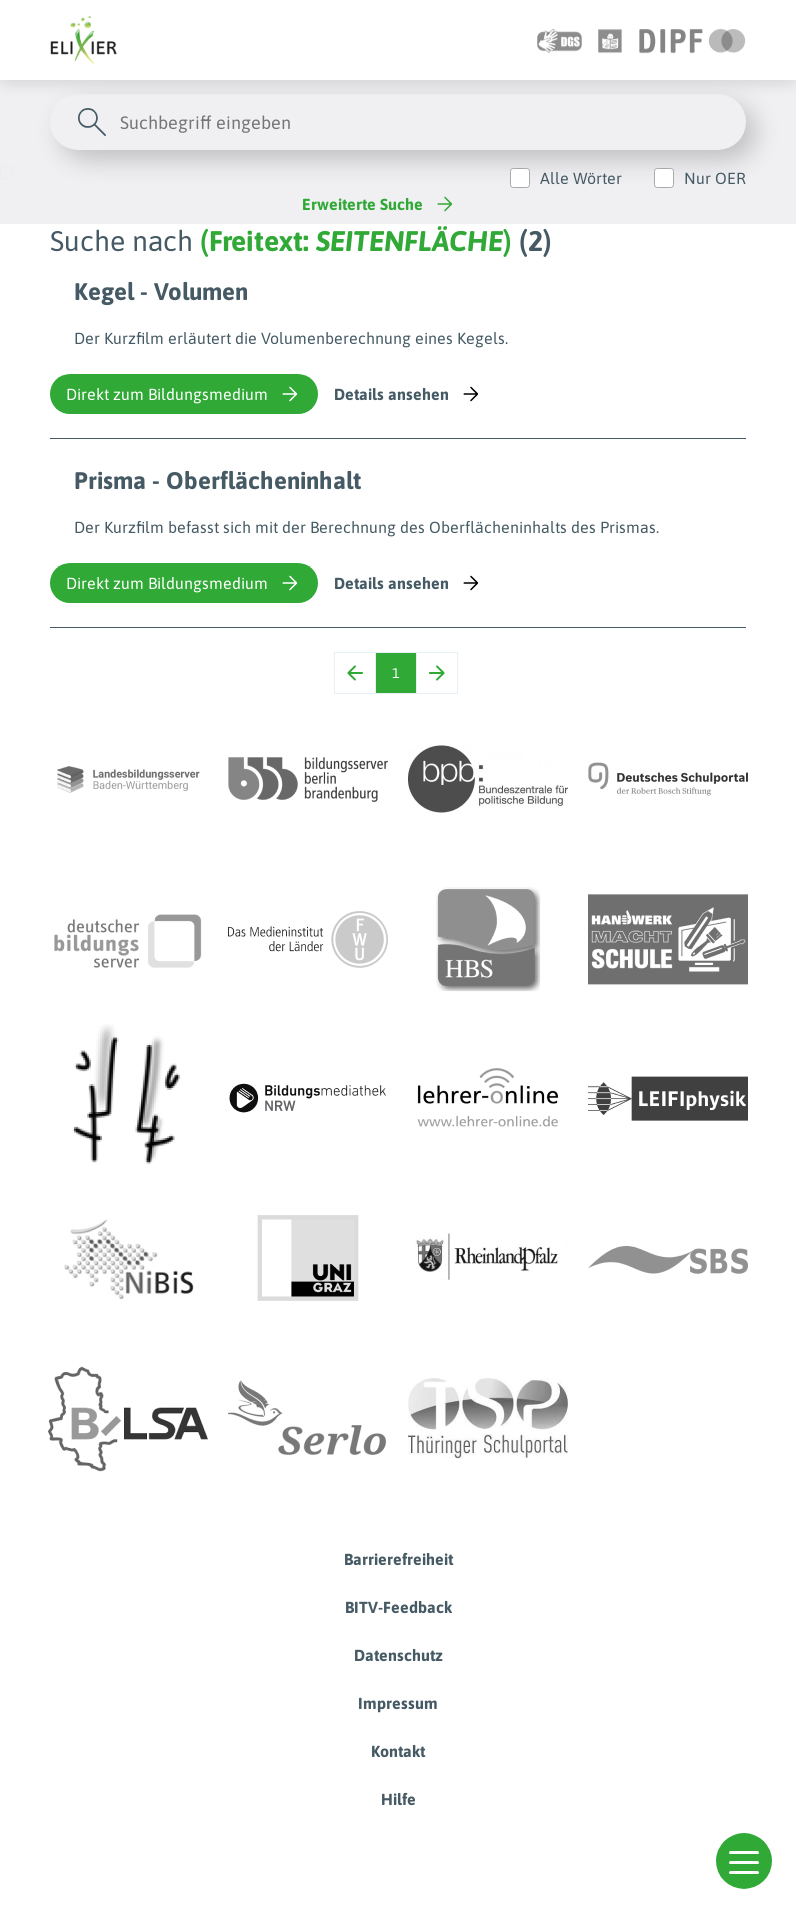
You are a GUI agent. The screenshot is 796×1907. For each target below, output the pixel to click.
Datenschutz (398, 1655)
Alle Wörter (581, 178)
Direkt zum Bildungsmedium (184, 394)
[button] (744, 1861)
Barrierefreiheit (398, 1559)
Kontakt (398, 1751)
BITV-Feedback (398, 1607)
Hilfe (398, 1799)
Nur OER (715, 178)
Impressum (398, 1703)
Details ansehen (408, 394)
